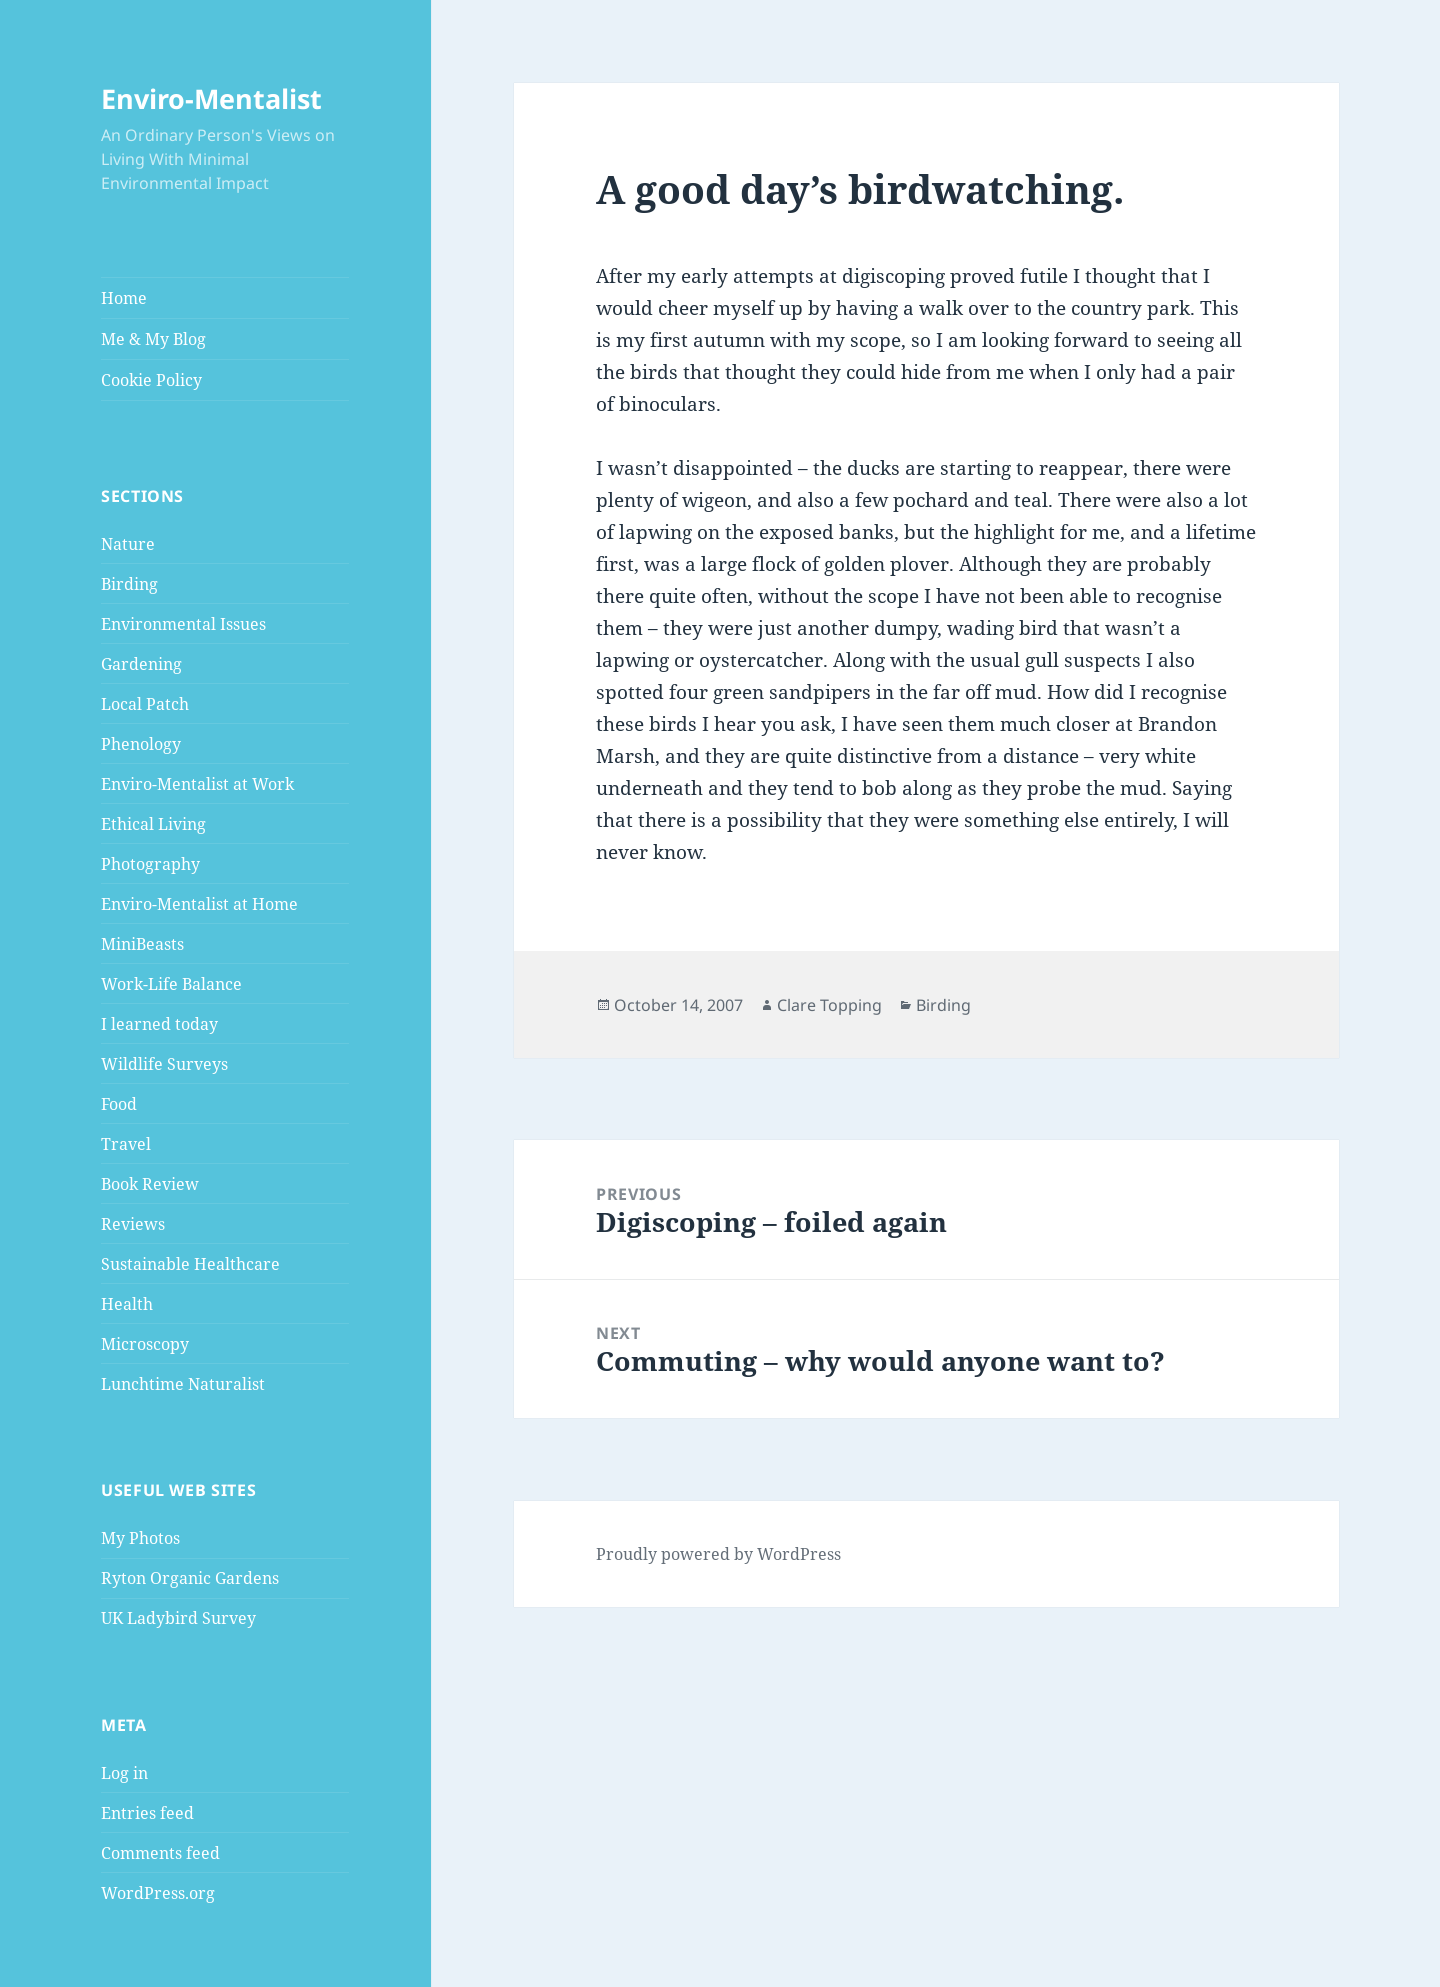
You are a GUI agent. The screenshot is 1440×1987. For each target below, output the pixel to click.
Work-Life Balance (171, 984)
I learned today (159, 1024)
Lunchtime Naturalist (183, 1384)
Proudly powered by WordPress (718, 1554)
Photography (150, 864)
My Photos (140, 1538)
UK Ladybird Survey (178, 1618)
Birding (129, 584)
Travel (126, 1144)
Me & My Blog (153, 339)
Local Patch (145, 704)
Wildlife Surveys (164, 1064)
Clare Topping (829, 1005)
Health (127, 1304)
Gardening (141, 664)
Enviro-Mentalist (211, 98)
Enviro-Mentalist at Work (197, 784)
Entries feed (147, 1813)
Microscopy (145, 1344)
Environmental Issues (183, 624)
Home (124, 298)
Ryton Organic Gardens (190, 1578)
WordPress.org (158, 1893)
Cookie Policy (151, 380)
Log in (124, 1773)
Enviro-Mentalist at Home (199, 904)
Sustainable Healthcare (190, 1264)
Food (119, 1104)
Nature (128, 544)
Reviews (133, 1224)
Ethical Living (153, 824)
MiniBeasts (142, 944)
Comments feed (160, 1853)
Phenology (141, 744)
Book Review (150, 1184)
